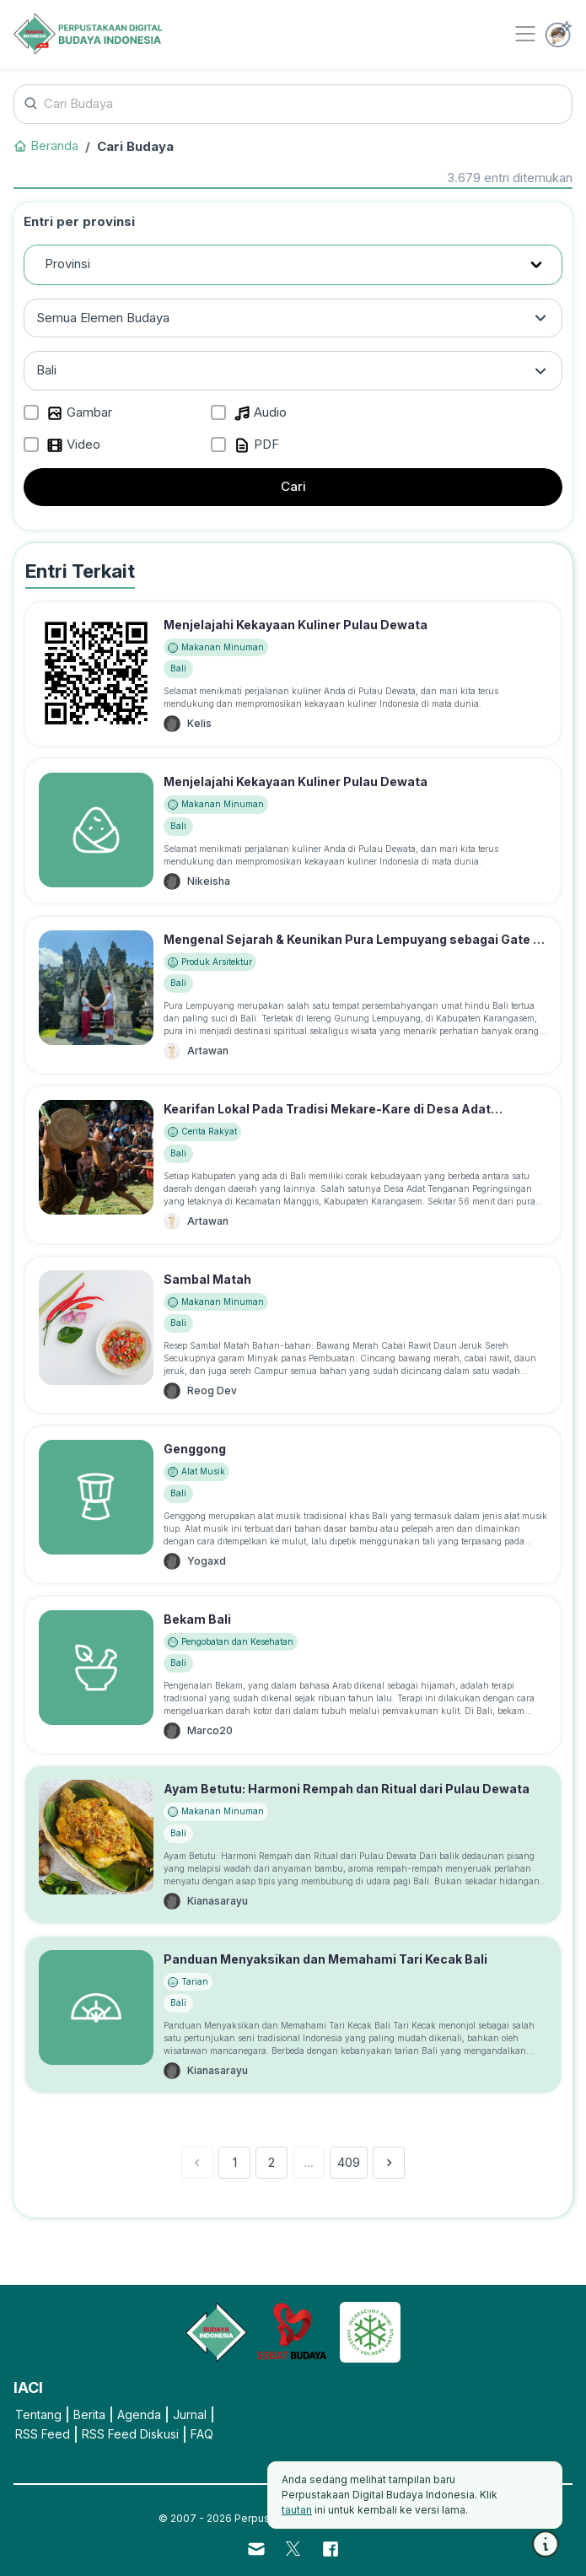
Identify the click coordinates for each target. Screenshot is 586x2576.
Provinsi (67, 264)
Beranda (45, 145)
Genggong (195, 1449)
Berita (89, 2414)
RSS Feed (42, 2434)
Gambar (79, 413)
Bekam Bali (197, 1619)
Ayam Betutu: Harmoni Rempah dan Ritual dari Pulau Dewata (347, 1788)
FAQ (202, 2434)
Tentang (38, 2414)
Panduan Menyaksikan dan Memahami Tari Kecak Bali (325, 1959)
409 (348, 2162)
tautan (297, 2509)
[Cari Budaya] (293, 104)
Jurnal (190, 2414)
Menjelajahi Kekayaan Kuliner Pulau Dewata (295, 624)
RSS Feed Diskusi (130, 2434)
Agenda (139, 2414)
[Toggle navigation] (525, 33)
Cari (293, 486)
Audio (260, 413)
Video (73, 445)
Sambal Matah (207, 1279)
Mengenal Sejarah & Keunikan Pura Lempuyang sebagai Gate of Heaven (355, 948)
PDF (256, 445)
